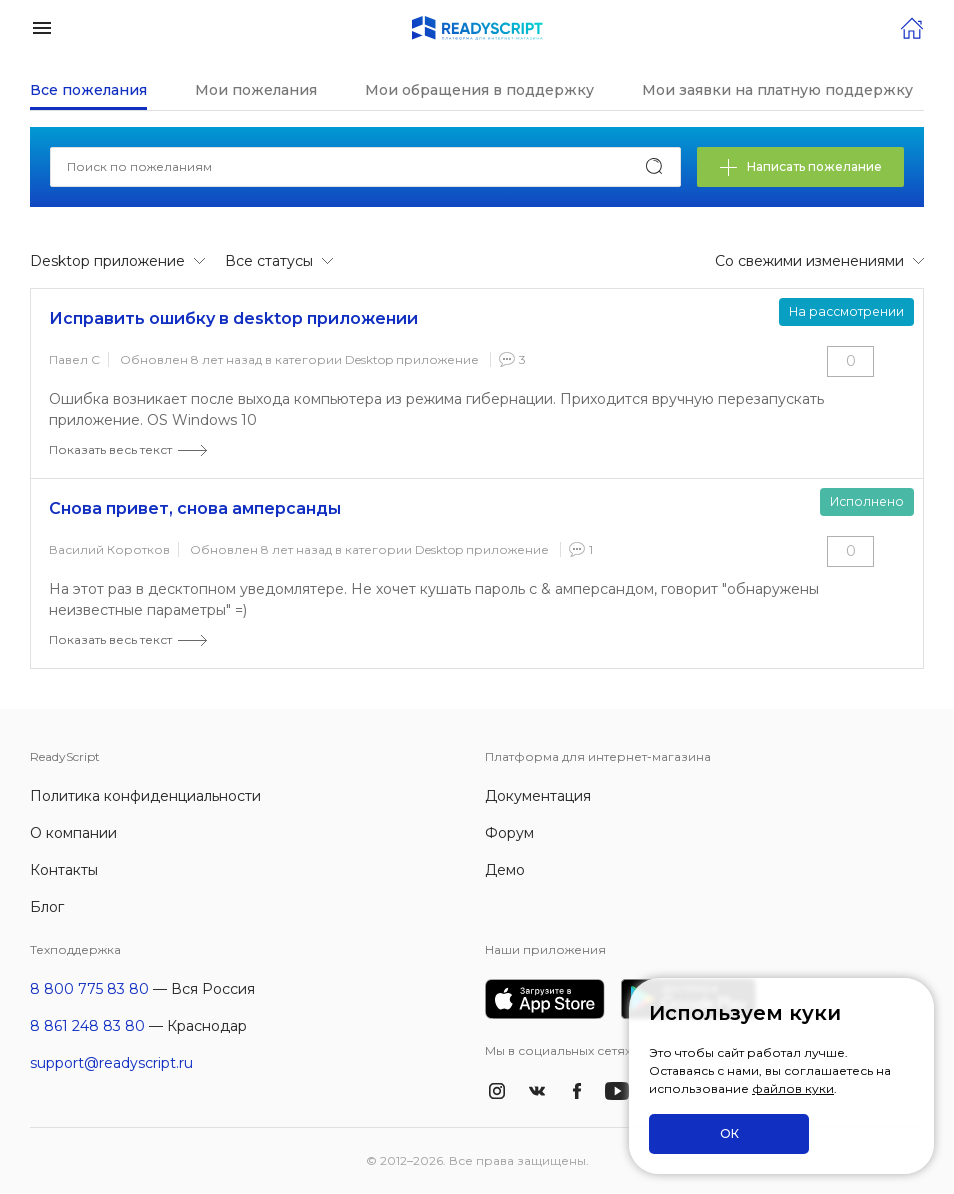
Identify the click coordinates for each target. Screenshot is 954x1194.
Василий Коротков (109, 549)
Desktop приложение (412, 359)
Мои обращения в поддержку (479, 90)
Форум (509, 833)
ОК (729, 1133)
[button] (42, 26)
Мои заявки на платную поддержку (777, 90)
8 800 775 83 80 (89, 989)
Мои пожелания (256, 90)
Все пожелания (88, 90)
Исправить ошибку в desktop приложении (233, 318)
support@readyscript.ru (111, 1063)
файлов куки (793, 1088)
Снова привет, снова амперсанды (195, 508)
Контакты (64, 870)
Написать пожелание (800, 168)
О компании (73, 833)
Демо (505, 870)
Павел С (74, 359)
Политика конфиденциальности (145, 796)
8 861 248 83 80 (87, 1026)
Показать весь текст (110, 449)
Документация (538, 796)
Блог (47, 907)
